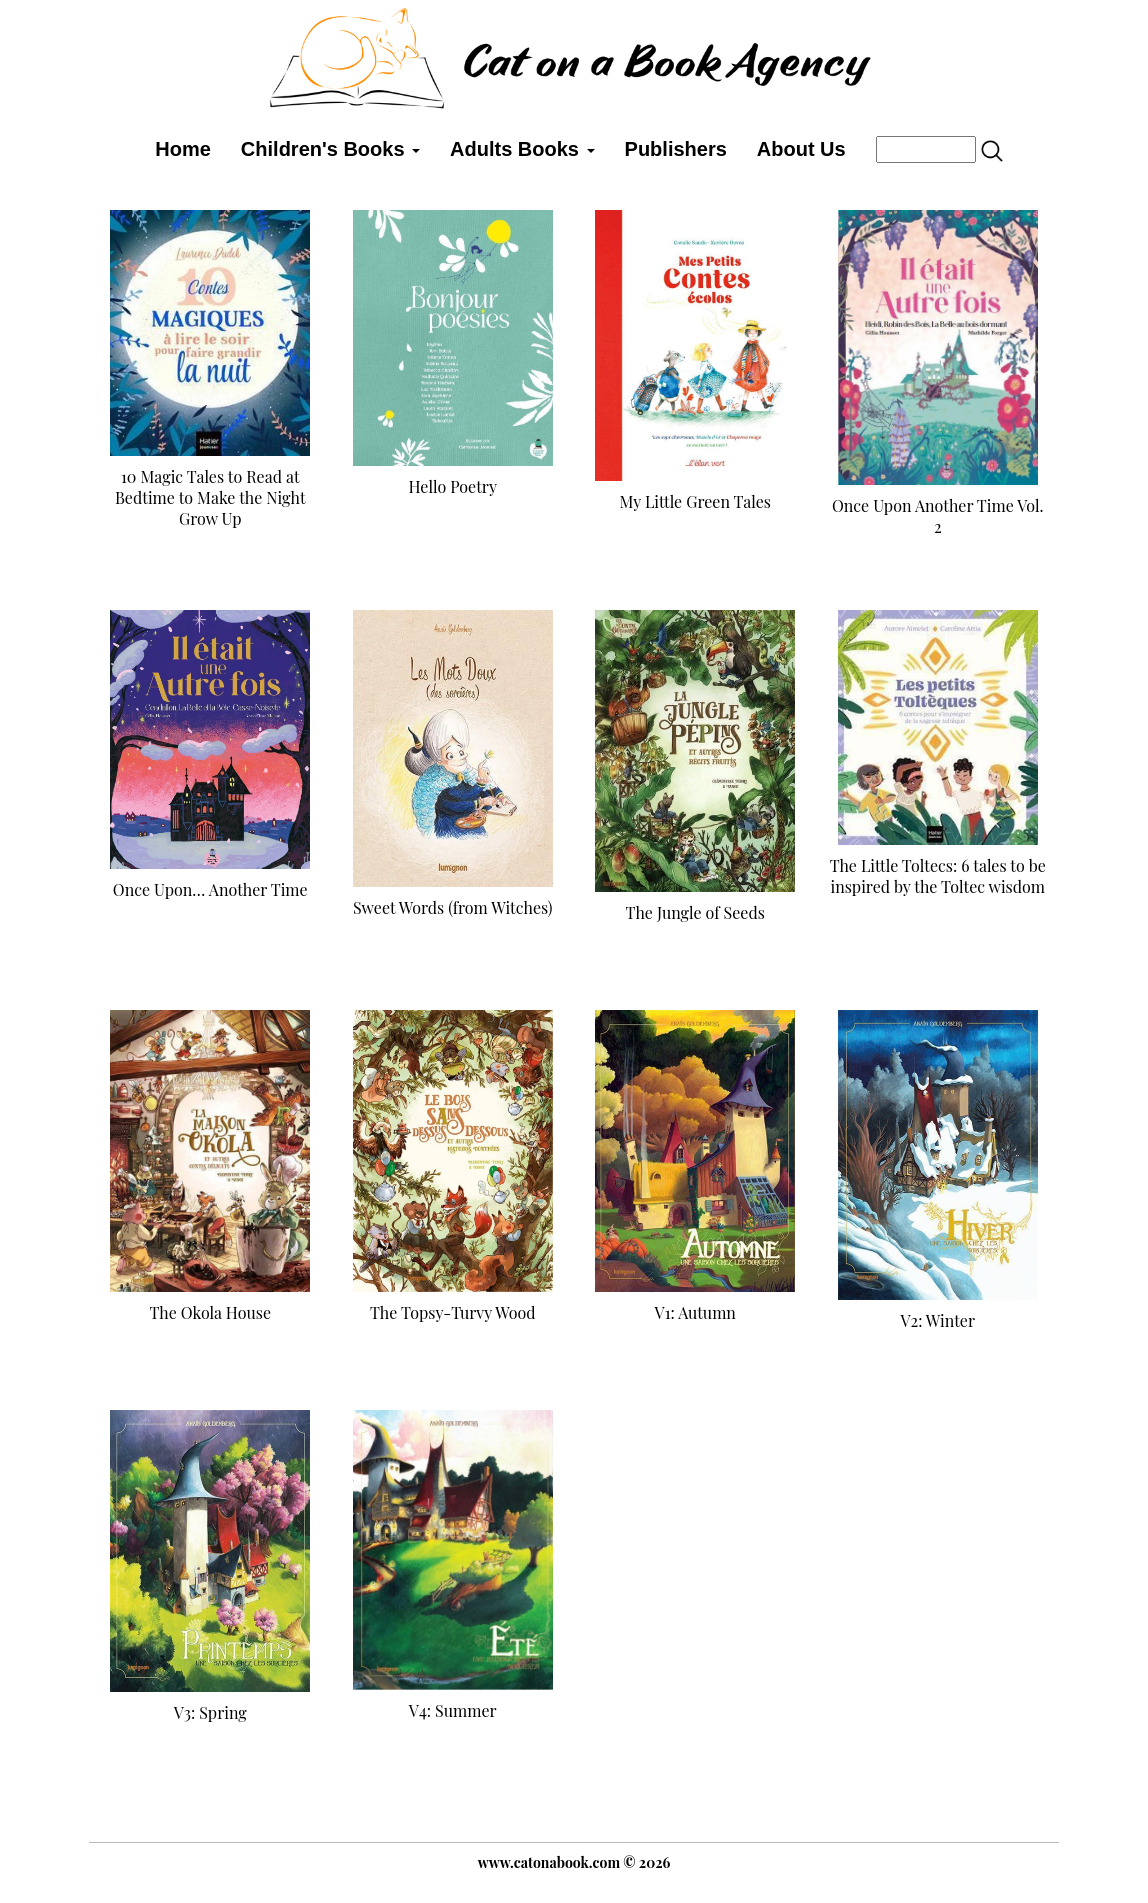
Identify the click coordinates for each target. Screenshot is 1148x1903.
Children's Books (330, 149)
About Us (801, 149)
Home (183, 149)
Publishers (676, 149)
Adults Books (522, 149)
